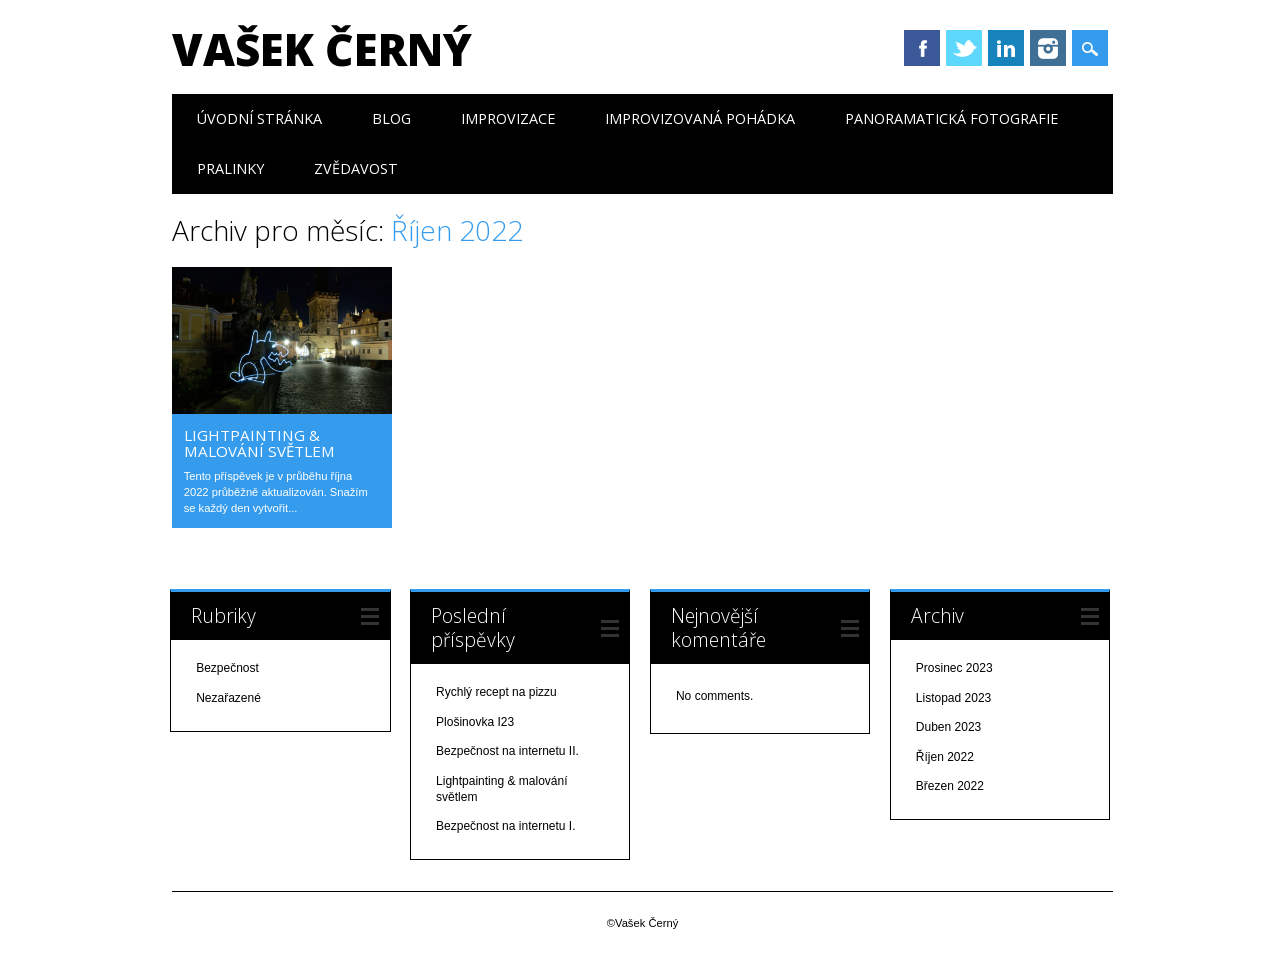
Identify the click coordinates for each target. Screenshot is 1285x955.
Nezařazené (228, 698)
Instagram (1048, 48)
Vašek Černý (322, 49)
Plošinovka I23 (475, 722)
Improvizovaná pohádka (700, 118)
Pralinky (230, 168)
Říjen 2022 (945, 757)
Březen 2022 (950, 786)
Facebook (922, 48)
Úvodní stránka (259, 118)
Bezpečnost (227, 668)
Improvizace (508, 118)
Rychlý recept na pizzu (496, 692)
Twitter (964, 48)
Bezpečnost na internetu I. (505, 826)
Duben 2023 (948, 727)
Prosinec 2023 (954, 668)
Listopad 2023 (953, 698)
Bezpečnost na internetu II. (507, 751)
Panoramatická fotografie (951, 118)
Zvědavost (356, 168)
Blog (391, 118)
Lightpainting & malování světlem (259, 443)
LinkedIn (1006, 48)
